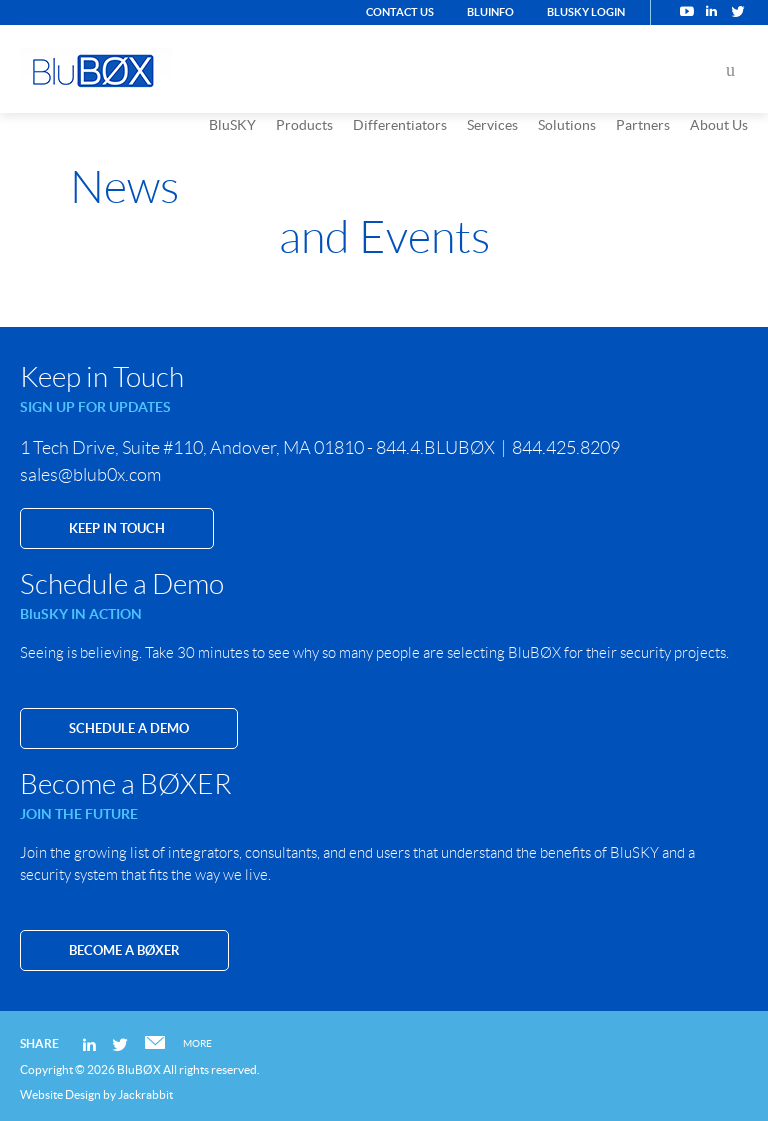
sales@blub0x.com (90, 475)
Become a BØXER (124, 950)
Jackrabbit (145, 1094)
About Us (719, 125)
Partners (643, 125)
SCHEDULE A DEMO (129, 728)
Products (304, 125)
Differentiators (400, 125)
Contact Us (400, 12)
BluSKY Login (586, 12)
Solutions (567, 125)
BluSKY (232, 125)
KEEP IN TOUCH (117, 528)
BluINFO (490, 12)
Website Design (60, 1094)
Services (492, 125)
